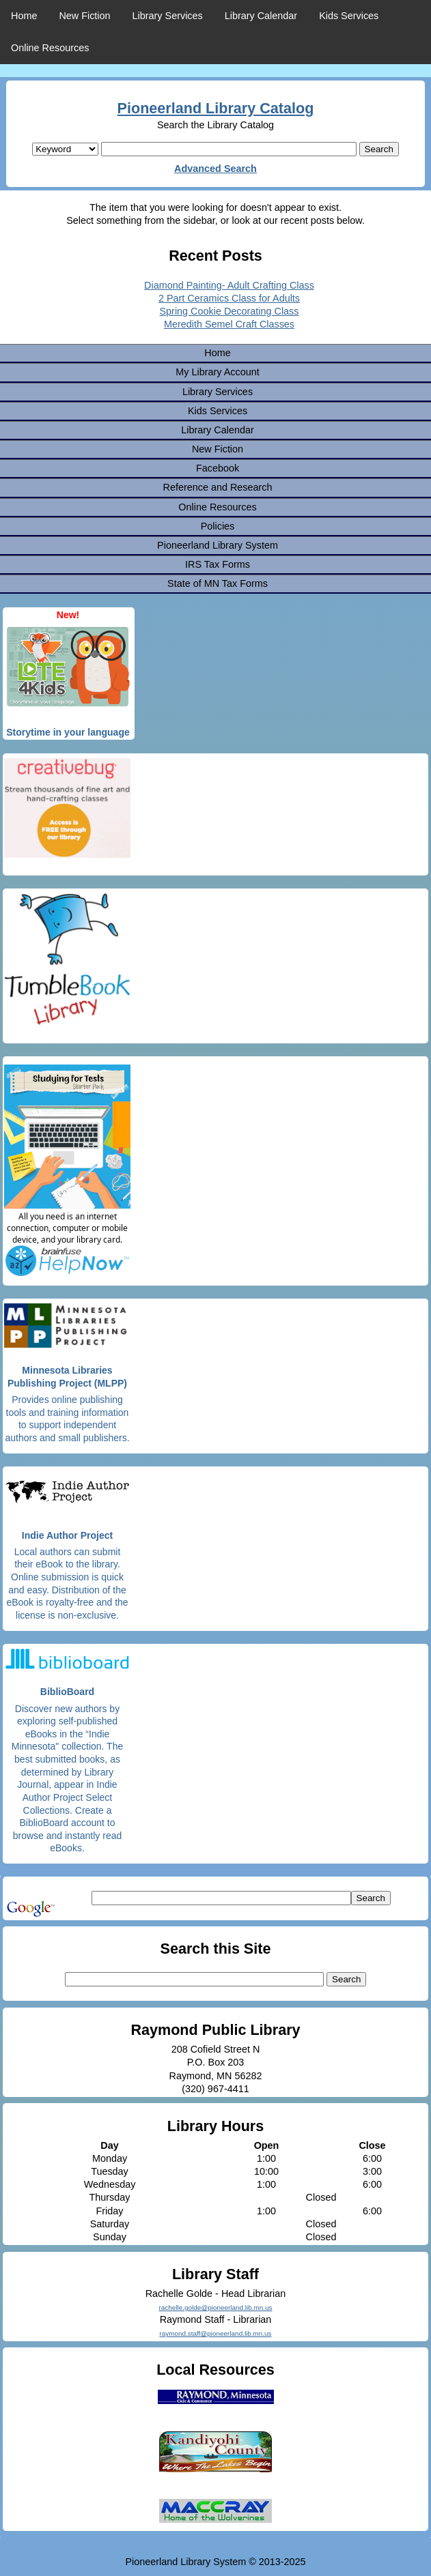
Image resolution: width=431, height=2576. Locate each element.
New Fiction (84, 15)
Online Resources (50, 47)
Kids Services (348, 15)
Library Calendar (261, 15)
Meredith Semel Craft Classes (229, 324)
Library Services (168, 15)
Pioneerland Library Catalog (215, 108)
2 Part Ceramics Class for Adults (229, 298)
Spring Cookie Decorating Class (229, 311)
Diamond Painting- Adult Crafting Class (229, 285)
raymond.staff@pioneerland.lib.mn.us (215, 2333)
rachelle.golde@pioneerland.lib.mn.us (216, 2307)
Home (24, 15)
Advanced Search (215, 168)
